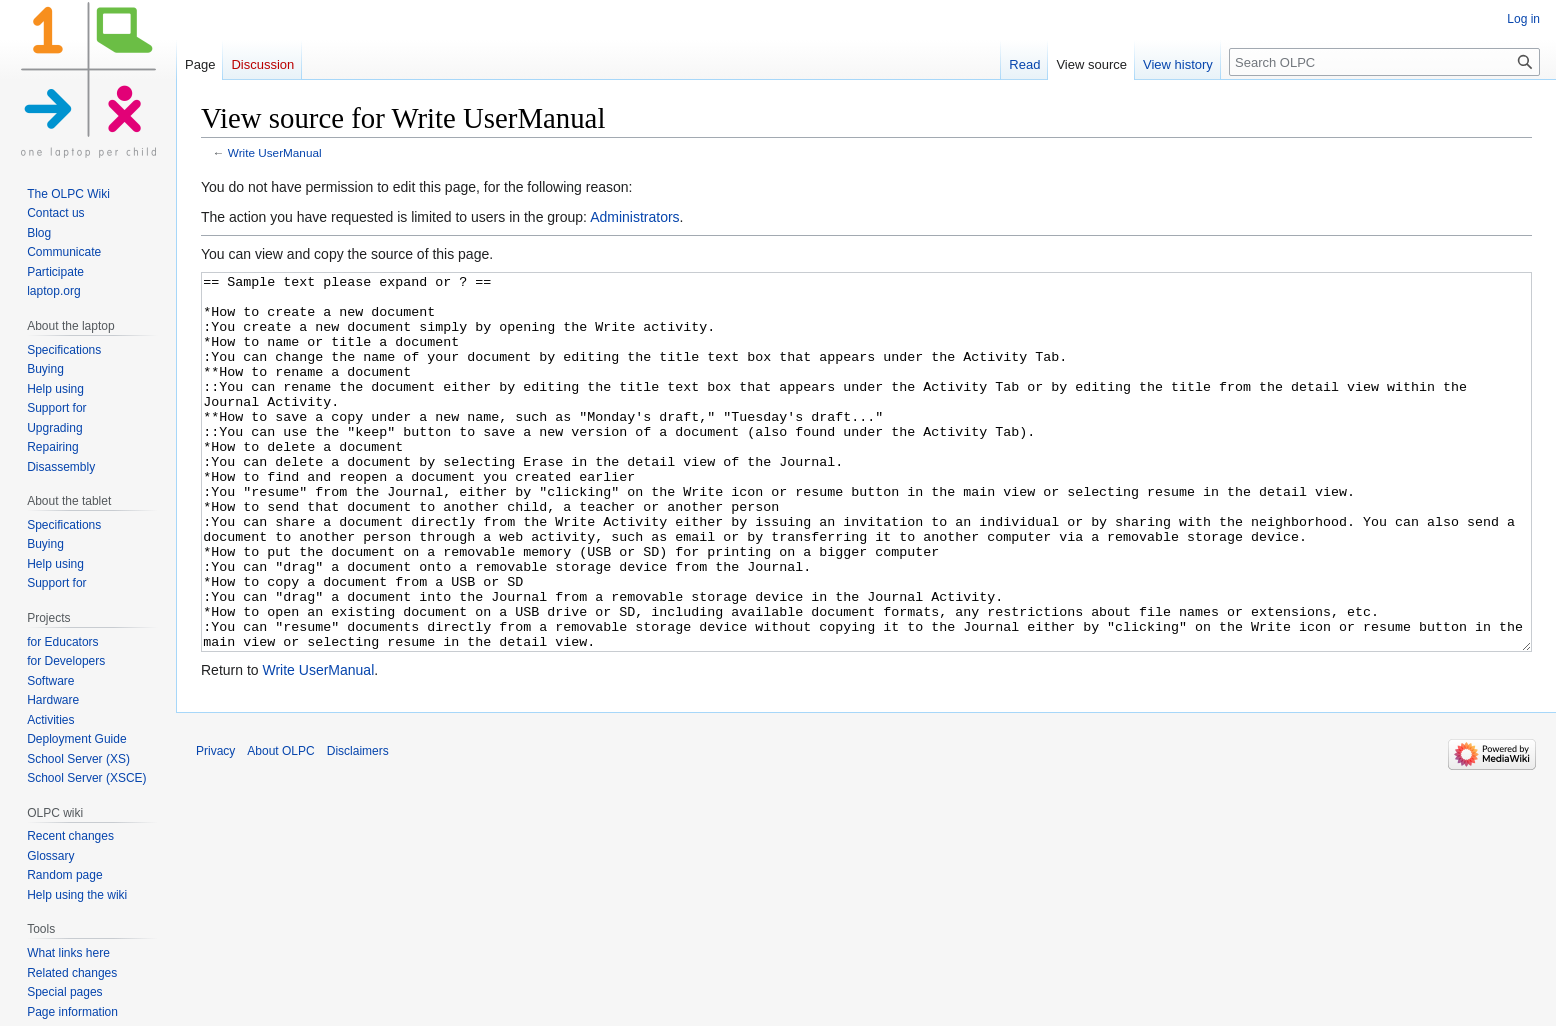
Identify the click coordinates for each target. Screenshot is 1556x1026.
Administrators (634, 217)
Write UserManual (275, 152)
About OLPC (280, 826)
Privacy (215, 826)
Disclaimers (358, 826)
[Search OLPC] (1384, 62)
